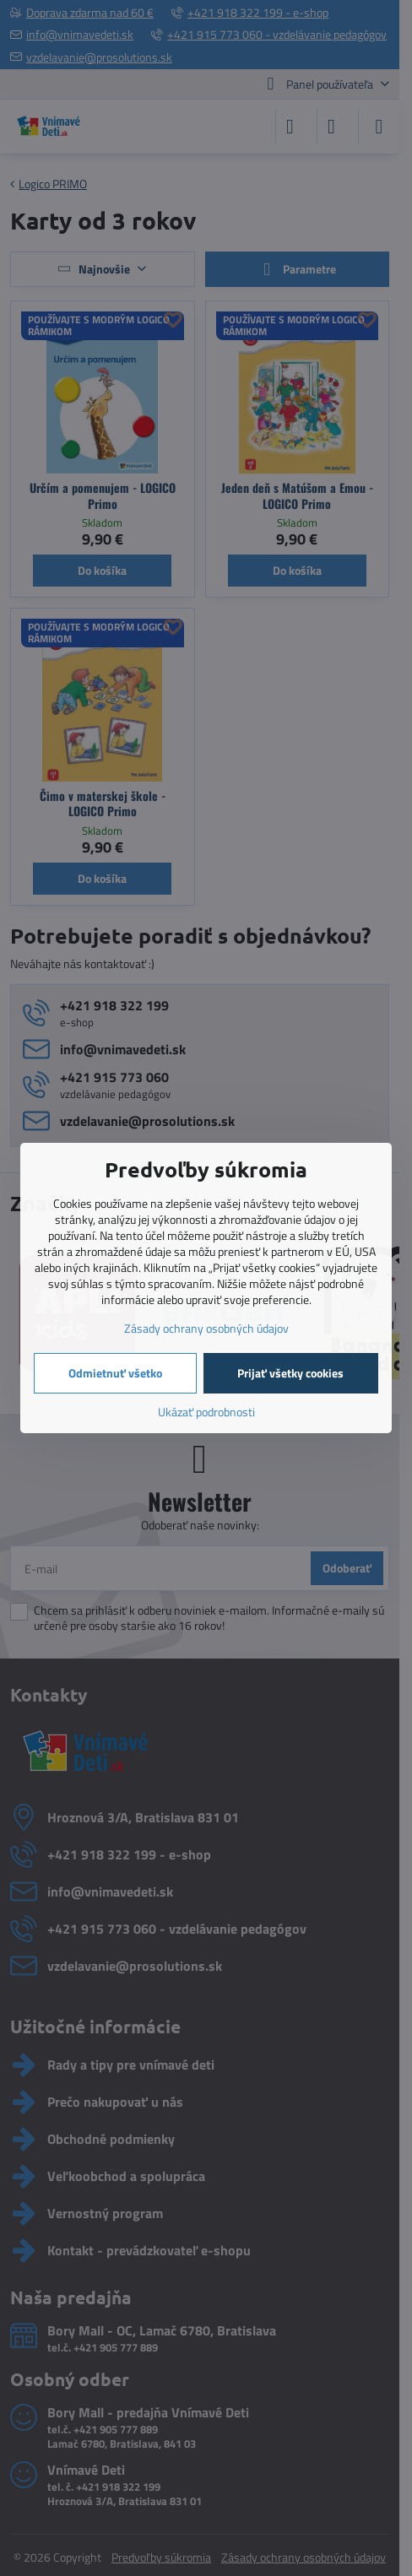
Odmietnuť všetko (115, 1373)
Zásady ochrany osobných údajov (206, 1328)
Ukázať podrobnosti (206, 1412)
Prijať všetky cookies (290, 1373)
